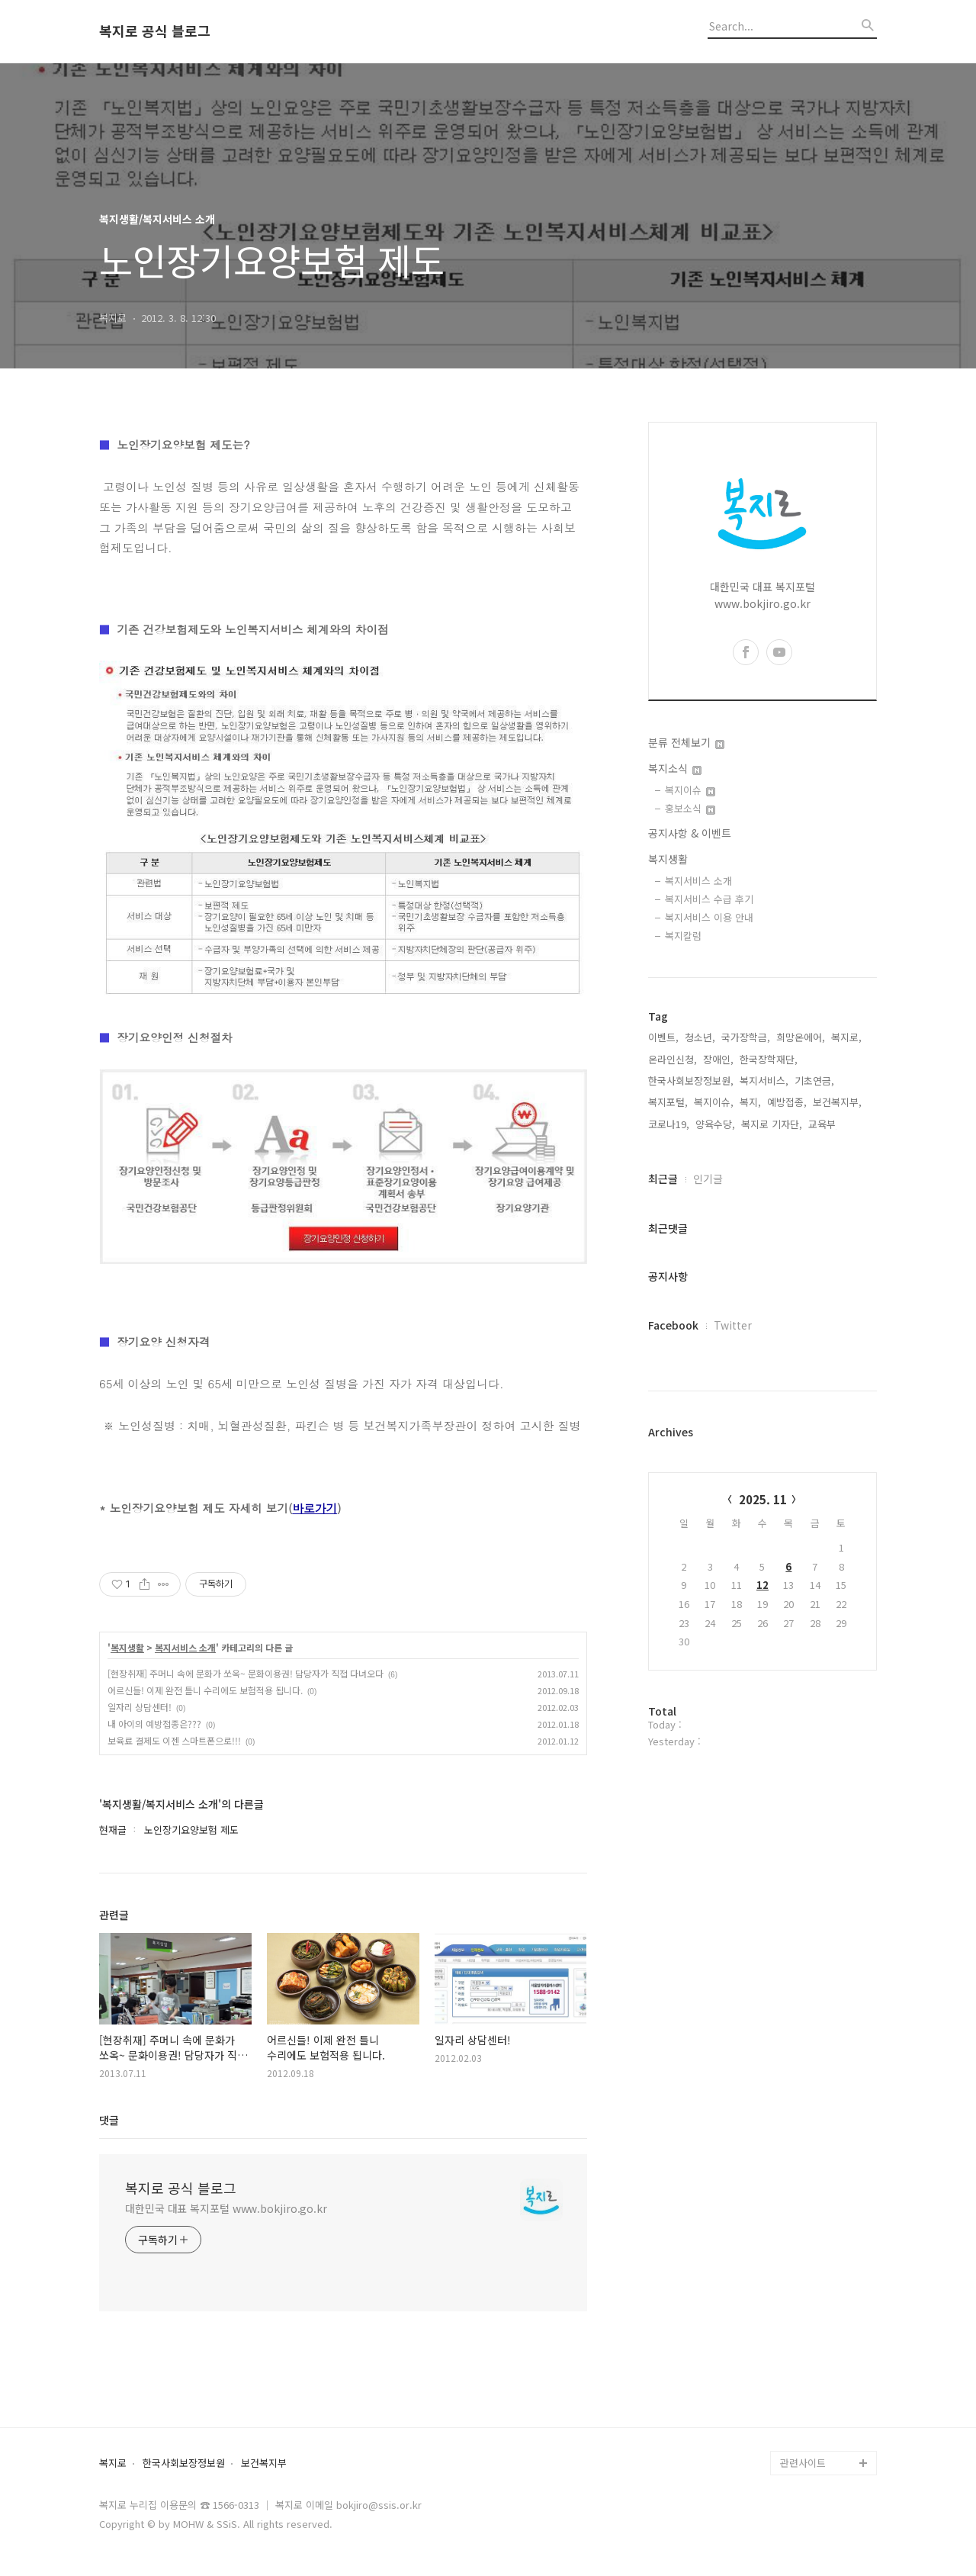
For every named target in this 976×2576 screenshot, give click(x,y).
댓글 (109, 2119)
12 (762, 1584)
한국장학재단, (769, 1059)
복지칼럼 (683, 935)
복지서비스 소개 (185, 1648)
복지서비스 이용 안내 (709, 917)
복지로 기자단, (771, 1124)
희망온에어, (800, 1037)
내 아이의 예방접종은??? (154, 1723)
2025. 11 (763, 1499)
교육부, (823, 1124)
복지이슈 (690, 790)
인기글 (708, 1178)
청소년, (700, 1037)
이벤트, (663, 1037)
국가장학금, (745, 1037)
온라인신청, (672, 1059)
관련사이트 (803, 2462)
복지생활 (127, 1648)
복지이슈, (714, 1102)
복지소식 (675, 768)
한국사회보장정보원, (691, 1080)
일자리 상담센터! (140, 1706)
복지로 (113, 2463)
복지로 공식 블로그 (154, 31)
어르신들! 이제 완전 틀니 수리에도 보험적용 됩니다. (205, 1690)
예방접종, (787, 1102)
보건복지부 (264, 2463)
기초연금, (814, 1080)
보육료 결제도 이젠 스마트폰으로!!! (174, 1740)
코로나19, (668, 1124)
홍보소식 (690, 808)
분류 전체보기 (686, 742)
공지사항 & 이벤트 (689, 833)
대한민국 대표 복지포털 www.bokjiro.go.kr (226, 2208)
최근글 (663, 1178)
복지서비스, (764, 1080)
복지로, (846, 1037)
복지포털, (668, 1102)
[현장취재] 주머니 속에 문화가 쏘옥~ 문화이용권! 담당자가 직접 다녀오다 (246, 1673)
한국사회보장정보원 (184, 2463)
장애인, (718, 1059)
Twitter (733, 1325)
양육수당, (715, 1124)
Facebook (673, 1325)
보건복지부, (837, 1102)
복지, (750, 1102)
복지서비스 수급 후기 (709, 899)
